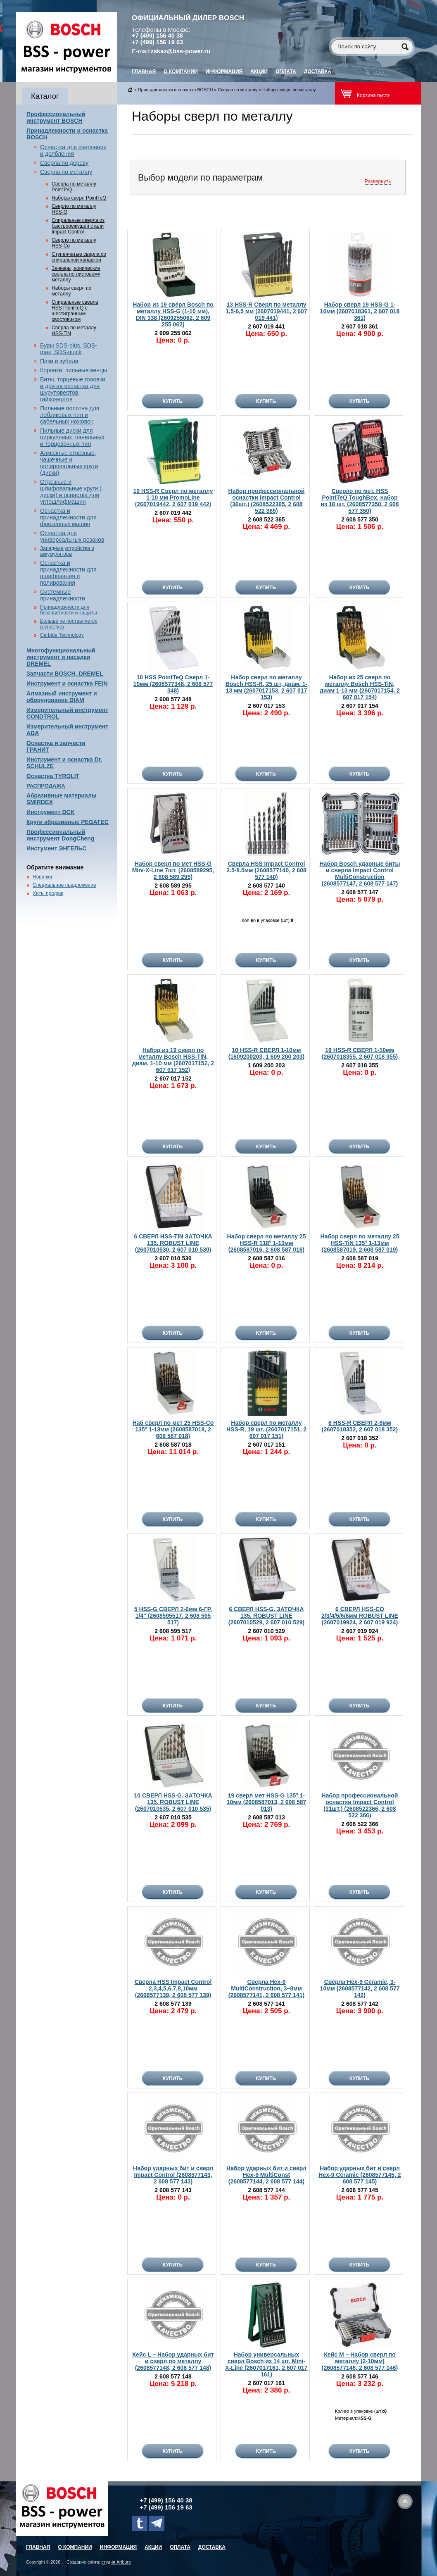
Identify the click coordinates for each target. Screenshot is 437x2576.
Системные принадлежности (62, 595)
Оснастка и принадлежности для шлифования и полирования (68, 572)
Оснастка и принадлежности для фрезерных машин (68, 517)
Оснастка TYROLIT (52, 776)
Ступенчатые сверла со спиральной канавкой (79, 257)
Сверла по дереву (64, 163)
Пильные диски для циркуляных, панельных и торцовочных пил (72, 437)
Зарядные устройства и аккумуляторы (67, 551)
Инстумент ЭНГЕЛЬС (56, 848)
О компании (181, 71)
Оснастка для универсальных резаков (72, 536)
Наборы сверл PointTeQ (79, 198)
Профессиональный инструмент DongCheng (60, 835)
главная (144, 71)
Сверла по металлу (66, 172)
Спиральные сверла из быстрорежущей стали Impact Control (78, 226)
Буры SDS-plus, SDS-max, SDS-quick (68, 348)
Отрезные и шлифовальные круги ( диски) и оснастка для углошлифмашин (71, 492)
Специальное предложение (64, 885)
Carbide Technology (62, 635)
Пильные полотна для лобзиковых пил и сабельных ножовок (69, 415)
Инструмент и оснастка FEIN (67, 683)
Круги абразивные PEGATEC (67, 822)
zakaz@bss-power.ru (181, 51)
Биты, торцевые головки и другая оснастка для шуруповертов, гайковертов (72, 389)
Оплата (286, 71)
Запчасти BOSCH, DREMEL (64, 673)
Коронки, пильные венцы (73, 370)
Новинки (42, 877)
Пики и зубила (59, 361)
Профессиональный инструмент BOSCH (55, 117)
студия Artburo (116, 2561)
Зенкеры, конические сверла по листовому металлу (76, 274)
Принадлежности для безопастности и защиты (68, 610)
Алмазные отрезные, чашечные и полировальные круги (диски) (69, 463)
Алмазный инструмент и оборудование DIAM (61, 696)
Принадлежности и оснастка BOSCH (175, 89)
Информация (224, 71)
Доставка (317, 71)
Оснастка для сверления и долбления (73, 150)
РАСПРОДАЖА (45, 786)
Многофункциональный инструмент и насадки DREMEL (60, 657)
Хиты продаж (48, 893)
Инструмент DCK (50, 812)
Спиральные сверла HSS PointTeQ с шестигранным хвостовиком (75, 310)
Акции (259, 71)
